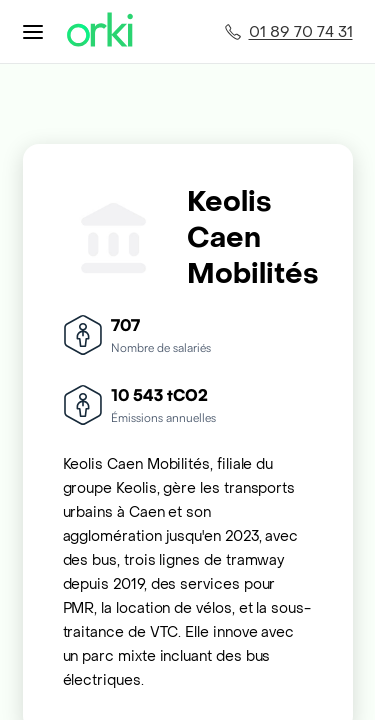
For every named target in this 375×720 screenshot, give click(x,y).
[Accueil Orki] (100, 31)
